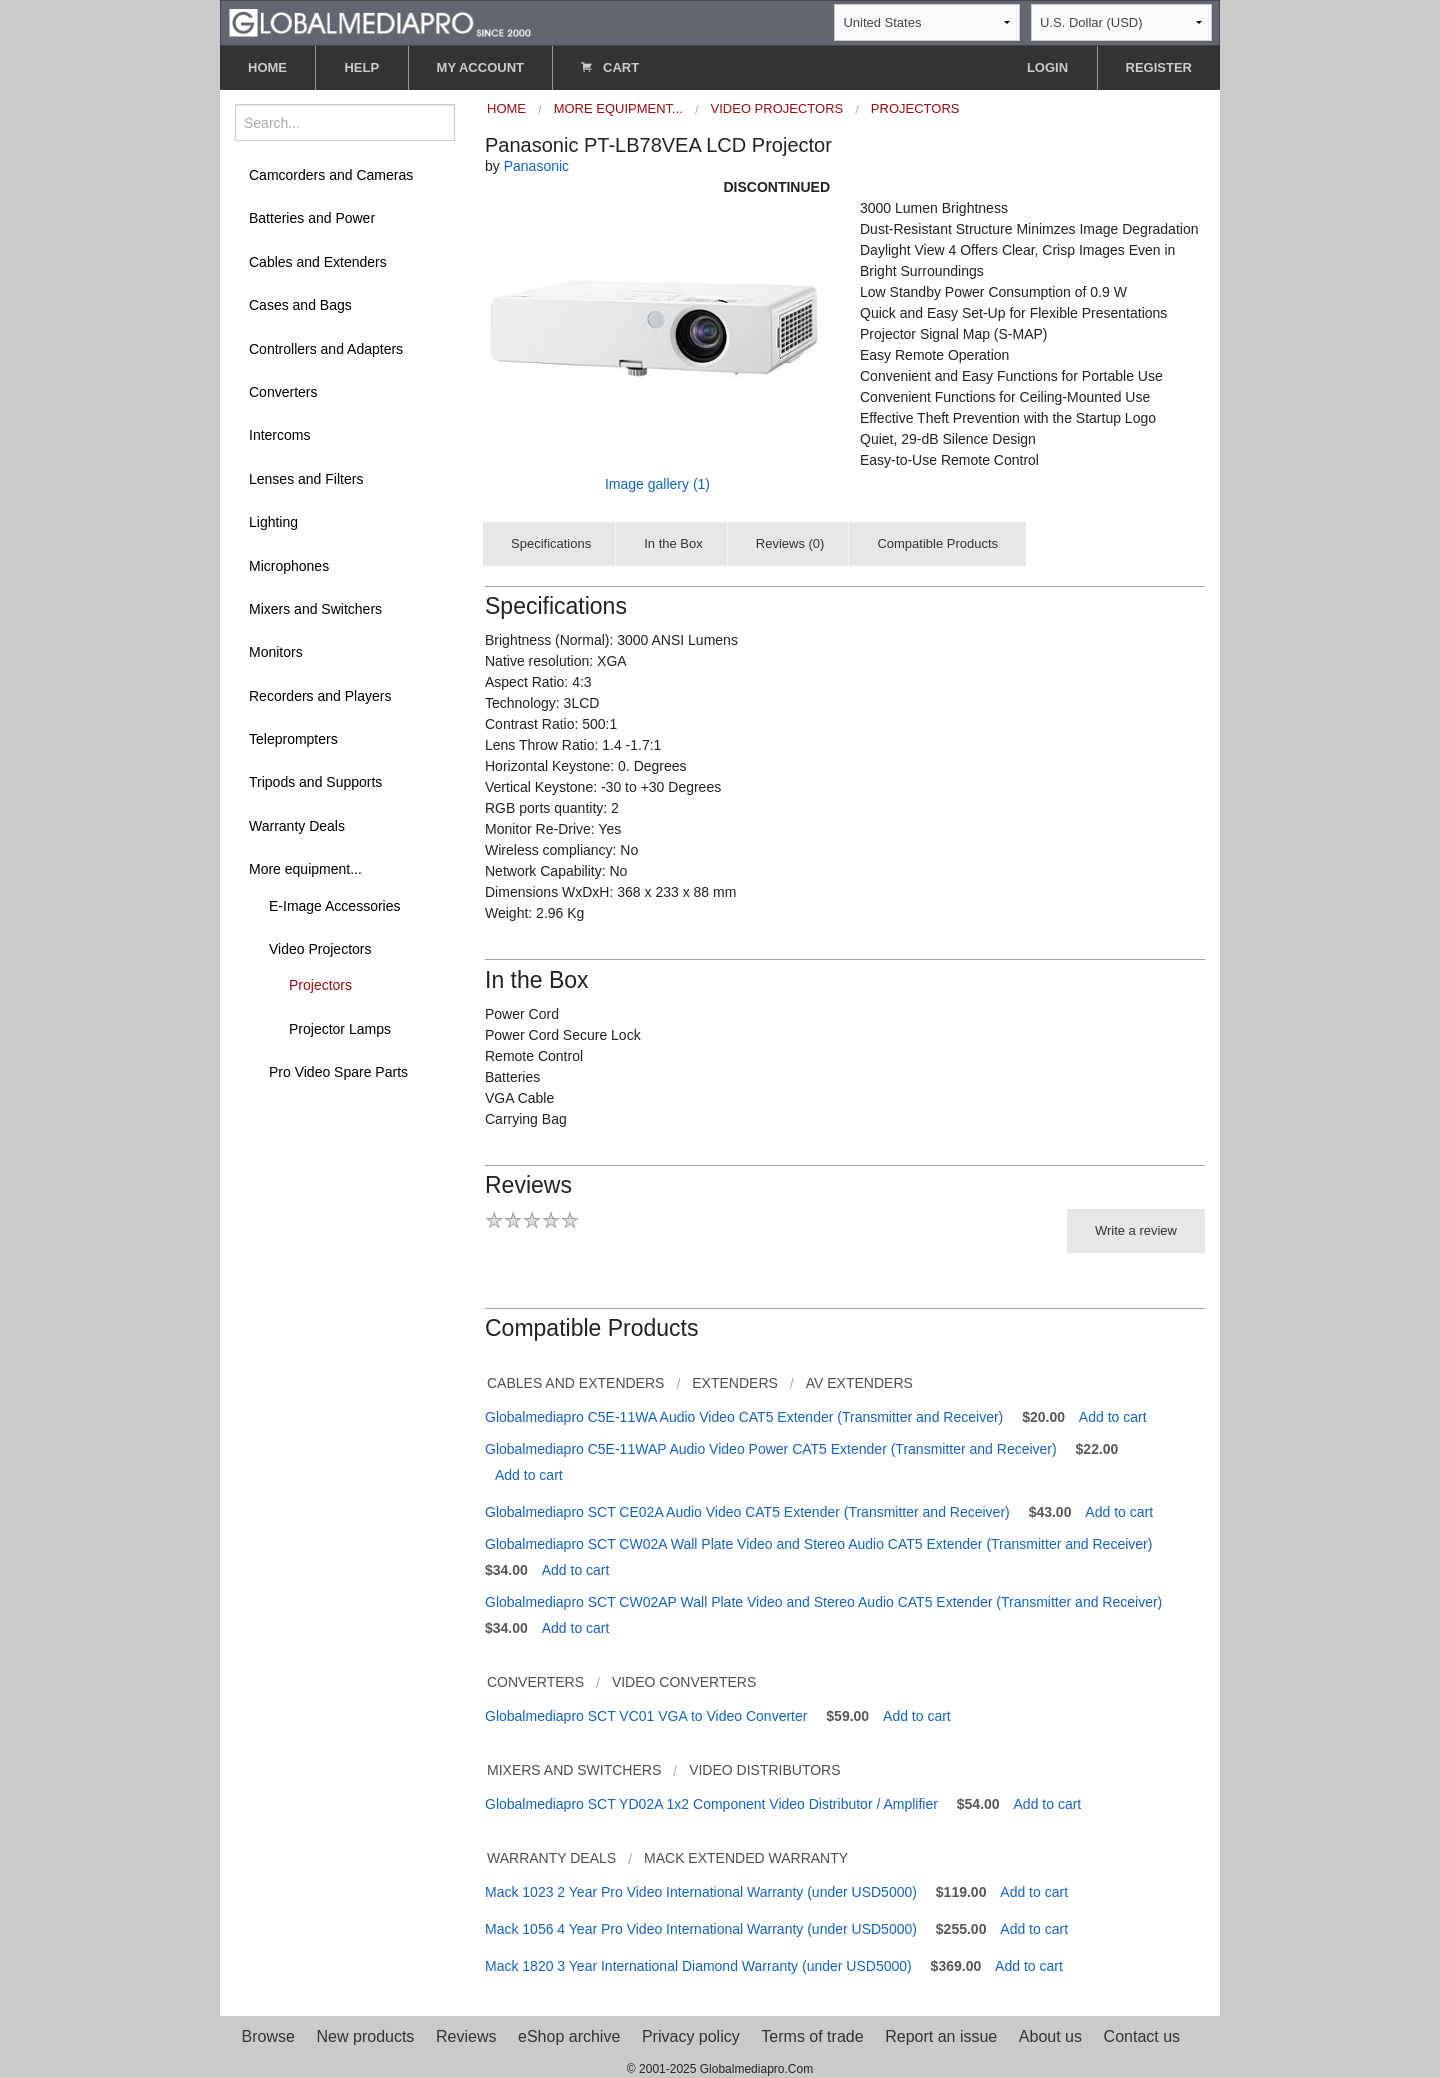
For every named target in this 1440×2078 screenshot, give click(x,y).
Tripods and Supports (315, 782)
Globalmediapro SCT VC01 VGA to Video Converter (646, 1716)
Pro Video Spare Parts (338, 1072)
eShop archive (569, 2036)
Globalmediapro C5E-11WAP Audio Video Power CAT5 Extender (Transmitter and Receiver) (771, 1449)
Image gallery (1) (657, 484)
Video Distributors (764, 1770)
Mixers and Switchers (315, 609)
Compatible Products (937, 543)
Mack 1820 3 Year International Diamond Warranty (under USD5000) (698, 1966)
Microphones (289, 566)
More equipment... (305, 869)
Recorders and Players (320, 696)
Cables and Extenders (318, 262)
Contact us (1142, 2036)
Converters (283, 392)
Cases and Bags (300, 305)
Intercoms (279, 435)
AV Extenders (859, 1383)
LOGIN (1047, 67)
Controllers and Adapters (326, 349)
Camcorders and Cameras (331, 175)
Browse (268, 2036)
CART (610, 67)
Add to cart (1113, 1417)
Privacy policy (691, 2036)
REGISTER (1159, 67)
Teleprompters (293, 739)
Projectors (320, 985)
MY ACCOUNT (480, 67)
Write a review (1136, 1230)
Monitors (276, 652)
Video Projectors (320, 949)
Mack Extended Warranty (746, 1858)
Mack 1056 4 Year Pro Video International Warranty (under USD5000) (701, 1929)
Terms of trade (812, 2036)
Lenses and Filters (306, 479)
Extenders (735, 1383)
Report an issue (941, 2036)
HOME (267, 67)
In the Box (673, 543)
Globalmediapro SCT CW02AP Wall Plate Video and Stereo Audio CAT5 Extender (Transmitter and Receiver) (823, 1602)
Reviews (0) (790, 543)
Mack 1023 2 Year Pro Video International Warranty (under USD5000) (701, 1892)
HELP (361, 67)
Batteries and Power (312, 218)
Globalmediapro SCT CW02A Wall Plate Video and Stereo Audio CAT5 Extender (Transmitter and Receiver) (818, 1544)
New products (366, 2036)
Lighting (273, 522)
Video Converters (684, 1682)
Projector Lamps (340, 1029)
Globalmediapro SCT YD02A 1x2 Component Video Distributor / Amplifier (711, 1804)
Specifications (551, 543)
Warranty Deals (297, 826)
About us (1050, 2036)
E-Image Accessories (335, 906)
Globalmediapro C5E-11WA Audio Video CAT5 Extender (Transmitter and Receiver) (744, 1417)
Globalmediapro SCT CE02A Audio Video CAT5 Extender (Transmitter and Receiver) (747, 1512)
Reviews (466, 2036)
